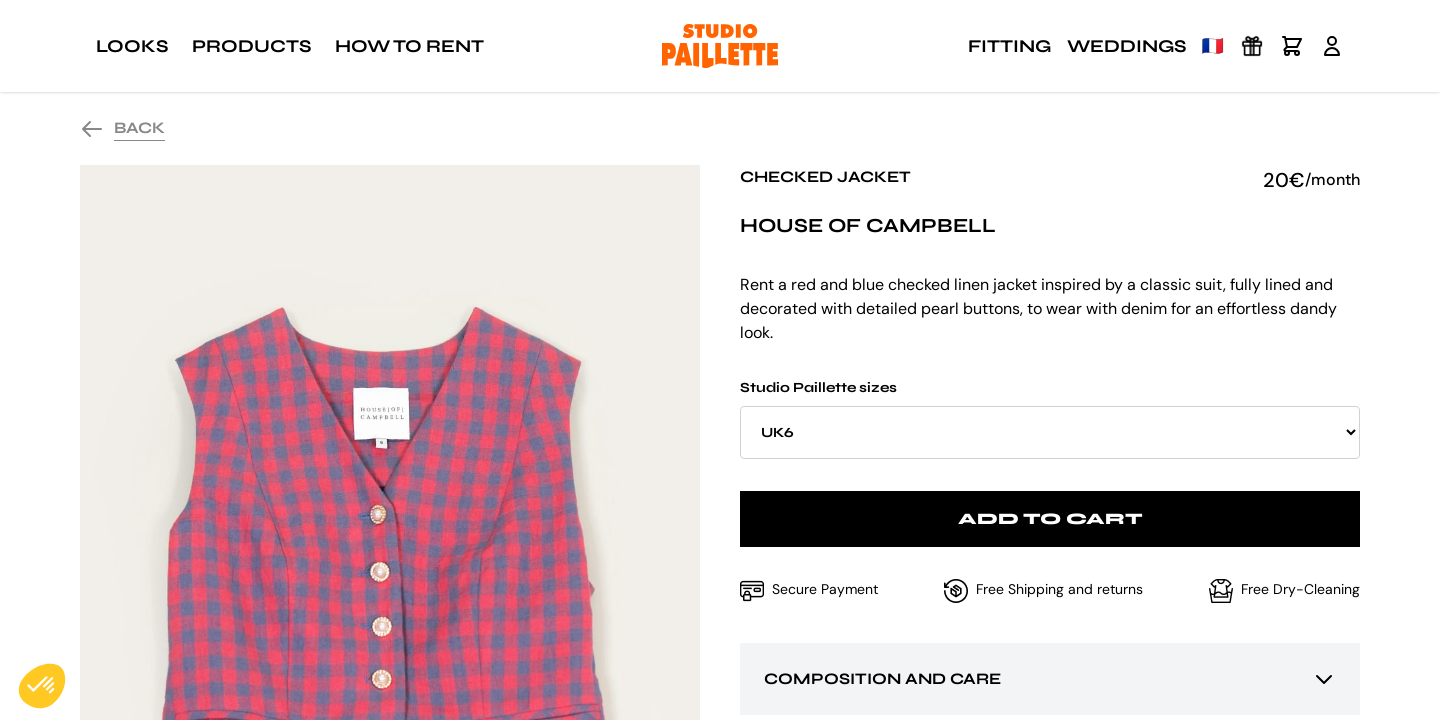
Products (251, 46)
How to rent (409, 46)
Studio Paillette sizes (1050, 419)
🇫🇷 (1213, 46)
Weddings (1126, 46)
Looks (132, 46)
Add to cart (1050, 518)
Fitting (1009, 46)
